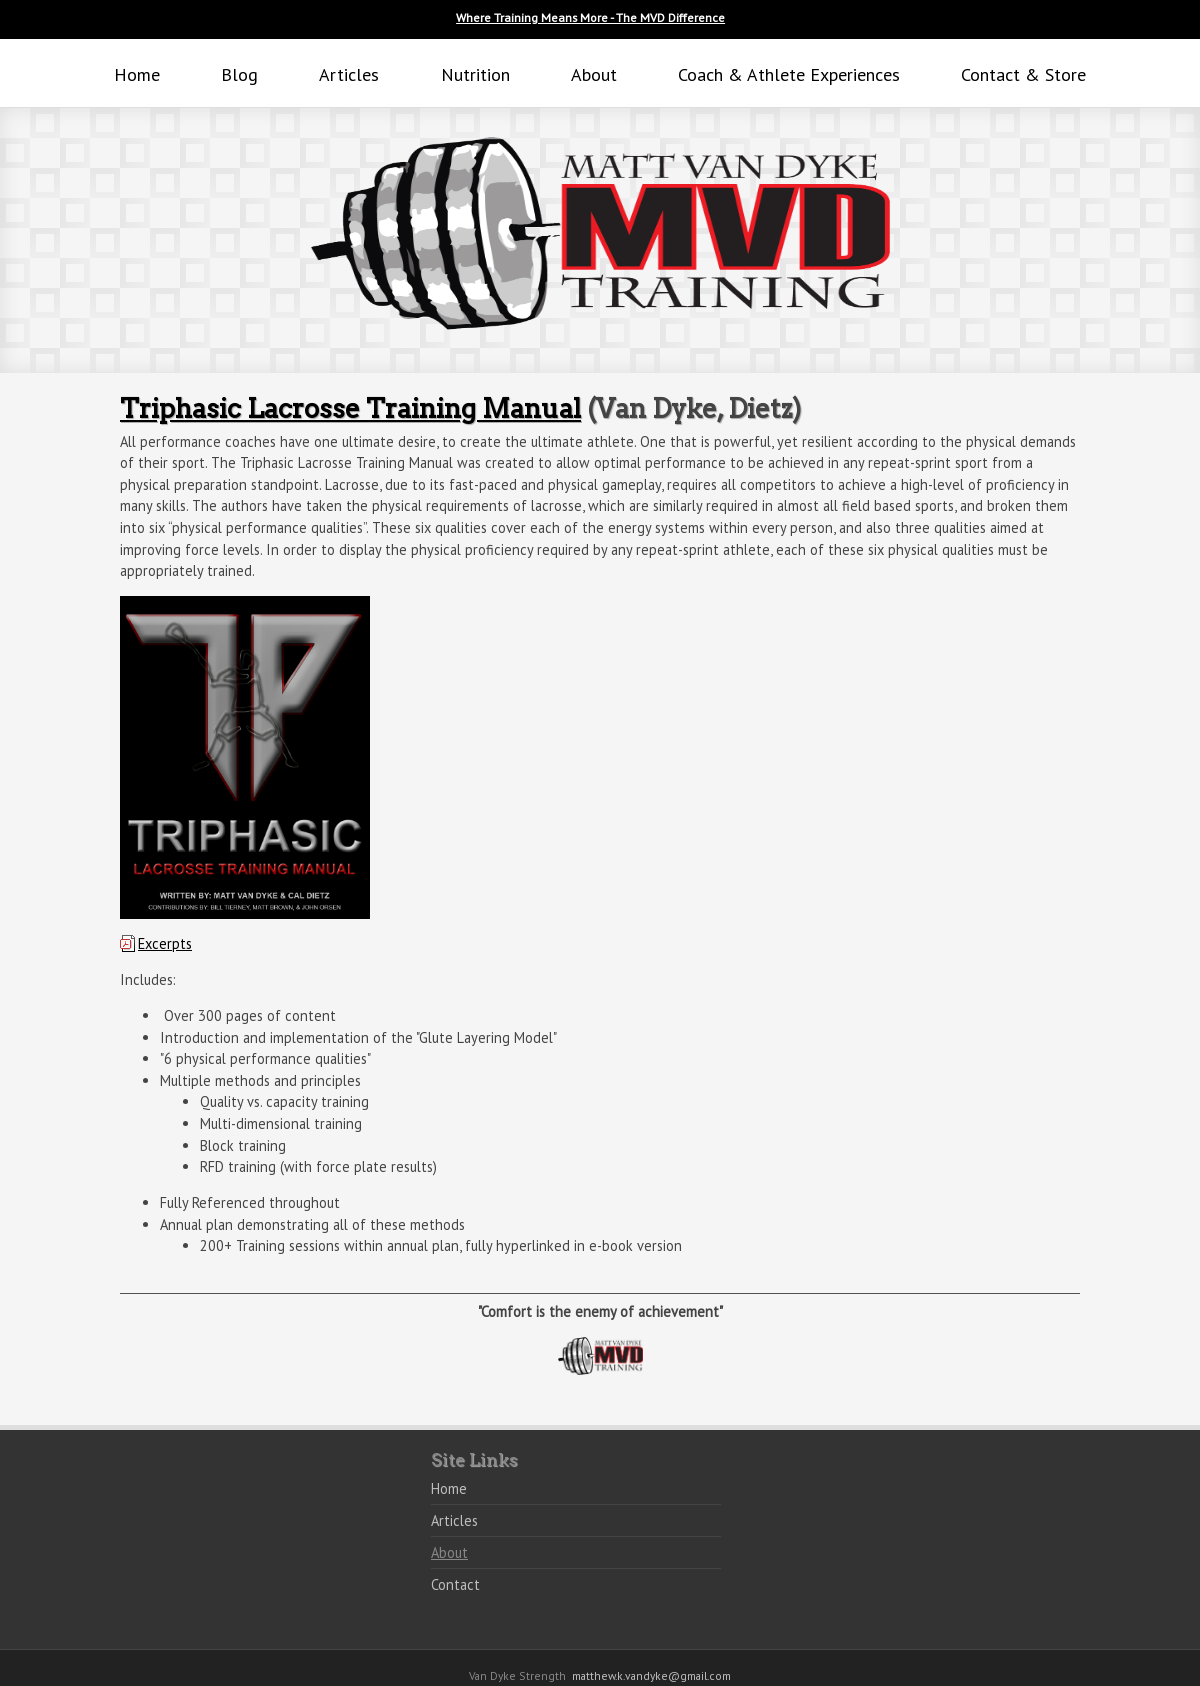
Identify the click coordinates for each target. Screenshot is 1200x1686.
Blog (239, 74)
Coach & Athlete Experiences (789, 74)
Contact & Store (1023, 74)
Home (137, 74)
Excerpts (165, 943)
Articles (349, 74)
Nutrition (475, 74)
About (594, 74)
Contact (455, 1584)
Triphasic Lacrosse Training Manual (350, 408)
